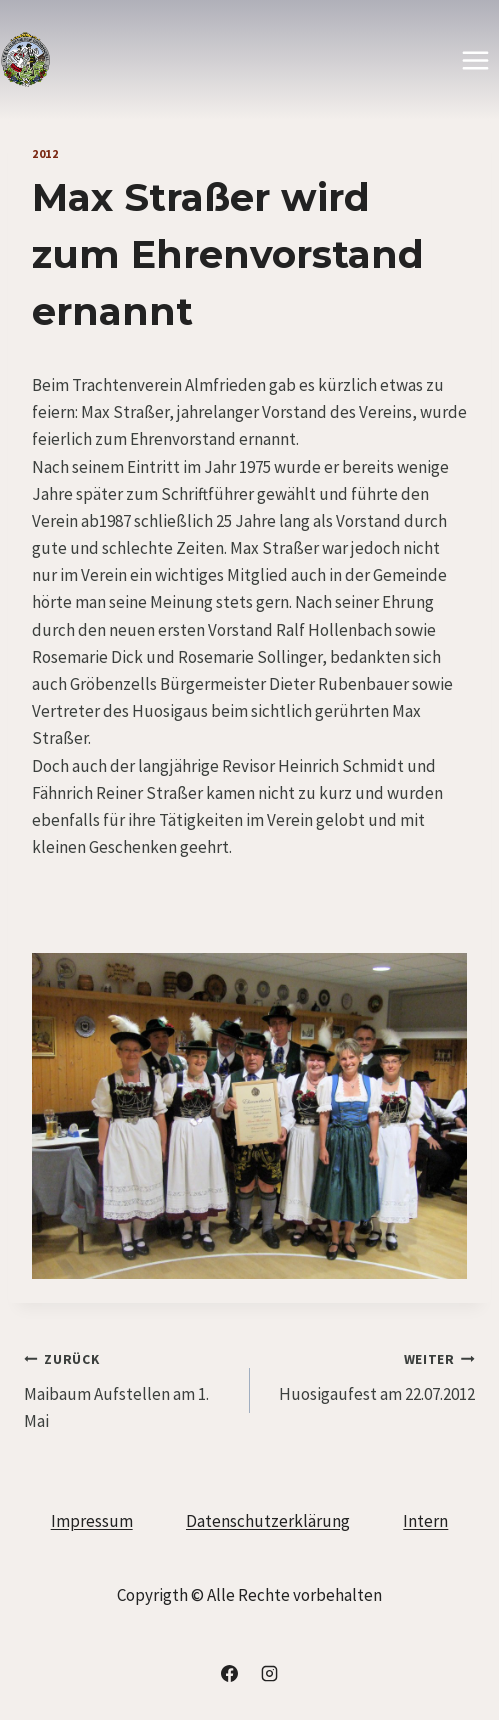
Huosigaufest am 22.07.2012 (371, 1375)
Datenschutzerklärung (268, 1521)
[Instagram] (269, 1673)
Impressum (92, 1521)
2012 (45, 153)
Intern (425, 1521)
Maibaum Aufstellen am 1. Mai (128, 1388)
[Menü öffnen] (475, 60)
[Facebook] (230, 1673)
